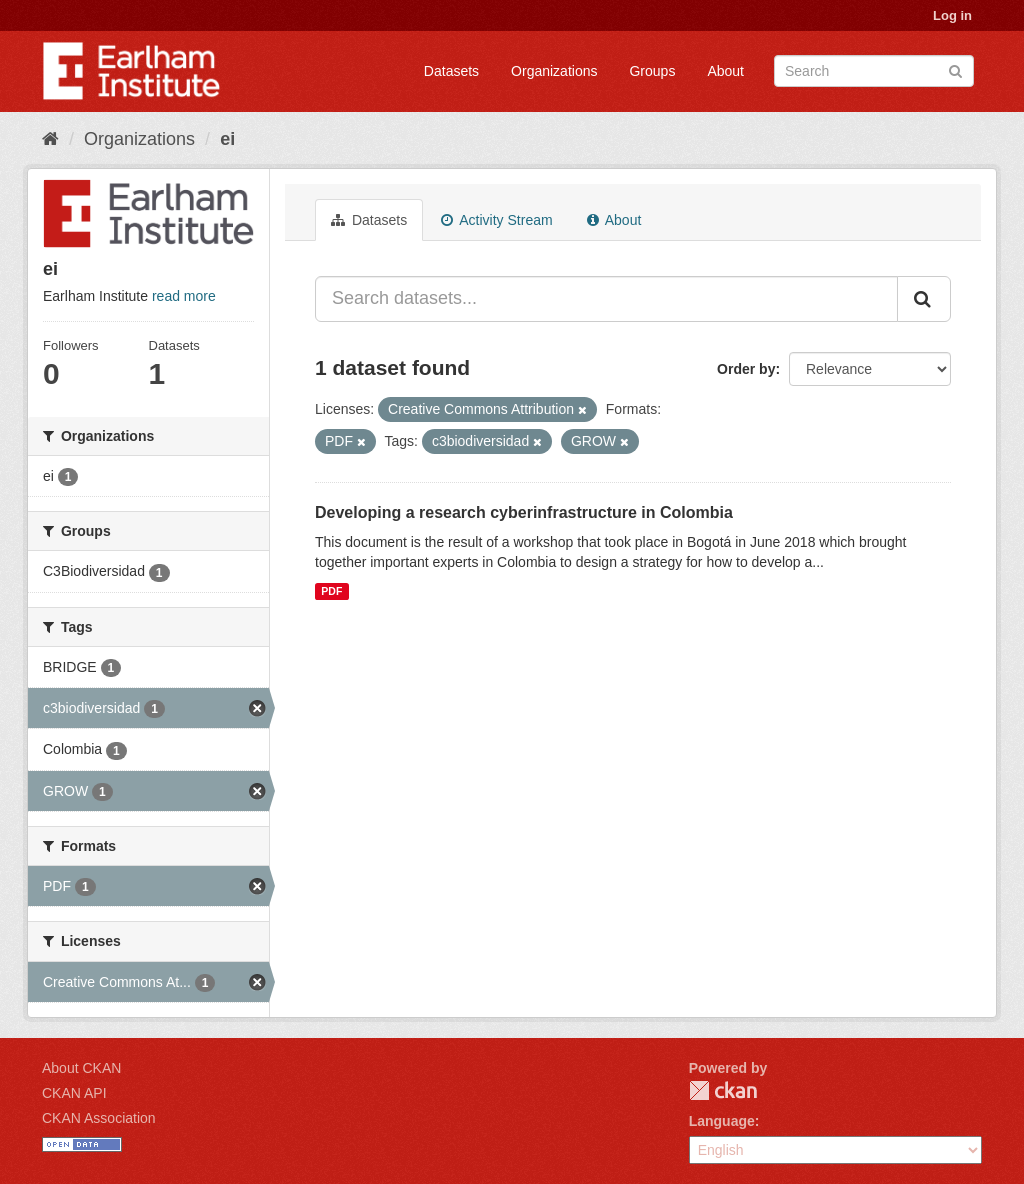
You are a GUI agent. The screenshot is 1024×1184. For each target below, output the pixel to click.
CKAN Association (99, 1118)
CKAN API (74, 1093)
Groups (652, 71)
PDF (331, 591)
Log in (952, 15)
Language (722, 1121)
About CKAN (81, 1068)
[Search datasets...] (606, 299)
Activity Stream (496, 220)
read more (184, 296)
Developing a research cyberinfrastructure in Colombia (524, 512)
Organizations (554, 71)
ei (227, 139)
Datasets (451, 71)
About (725, 71)
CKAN (723, 1090)
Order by (746, 369)
